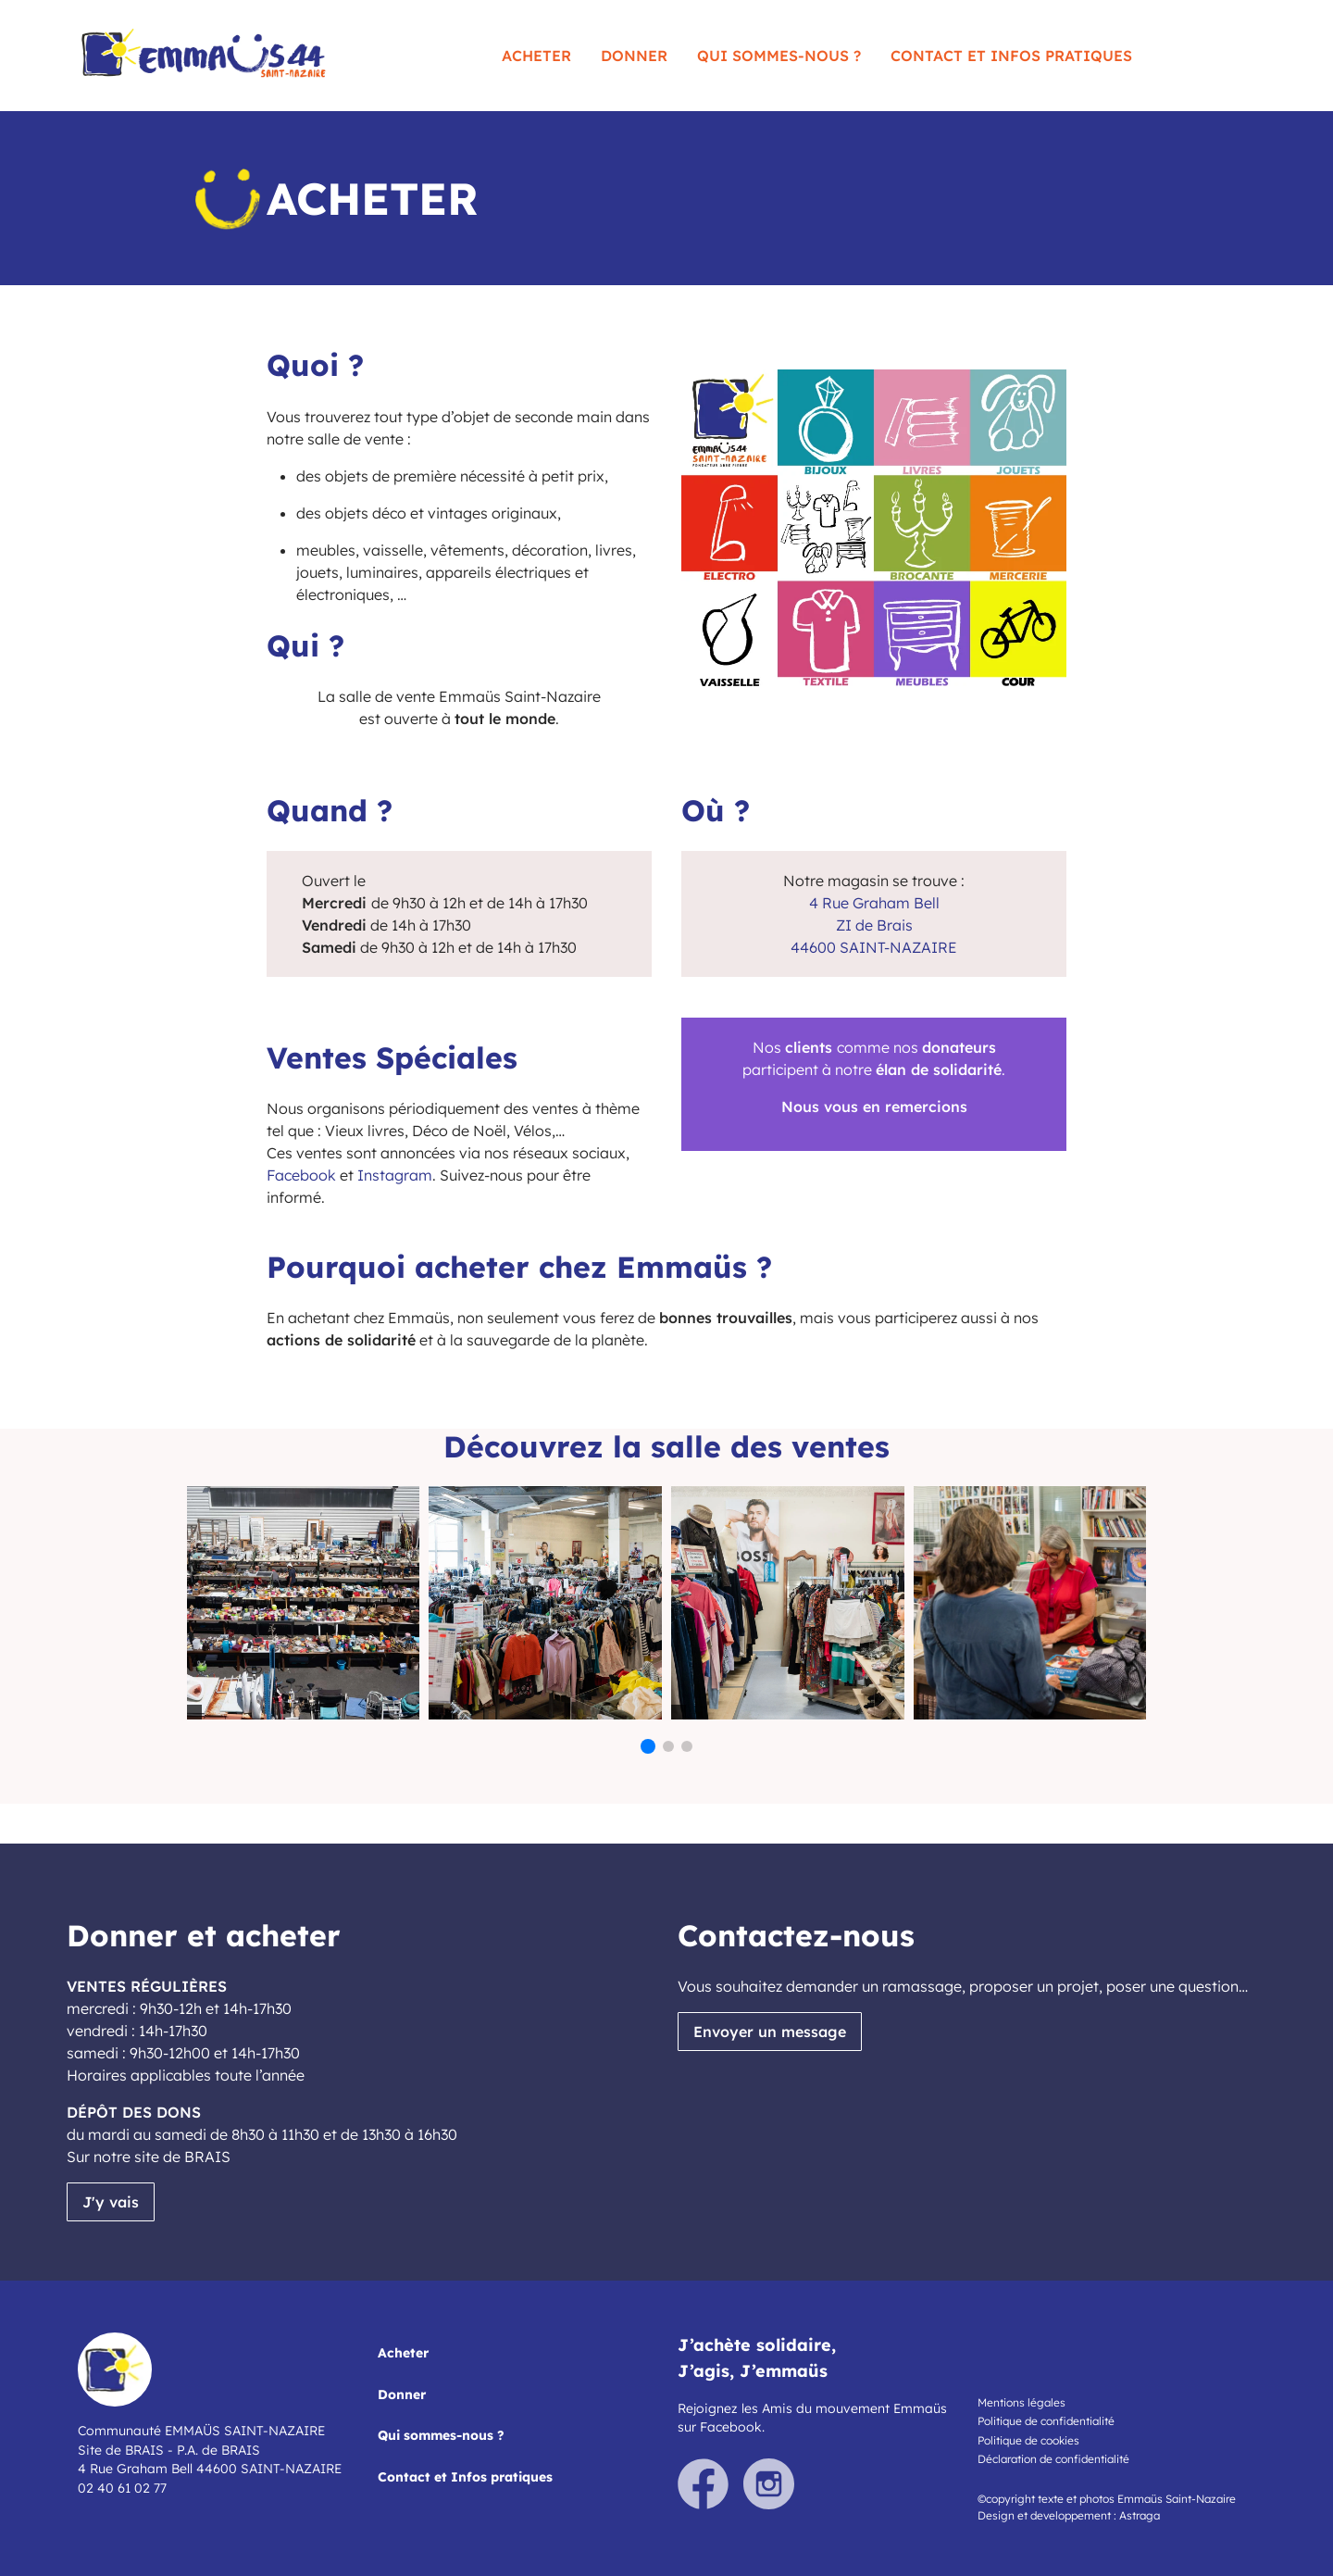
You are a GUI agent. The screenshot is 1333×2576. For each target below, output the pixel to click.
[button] (648, 1746)
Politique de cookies (1028, 2440)
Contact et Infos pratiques (1011, 55)
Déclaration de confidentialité (1053, 2459)
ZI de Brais (874, 925)
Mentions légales (1021, 2402)
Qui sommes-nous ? (779, 55)
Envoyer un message (769, 2031)
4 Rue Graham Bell (874, 903)
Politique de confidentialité (1046, 2421)
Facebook (301, 1175)
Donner (634, 55)
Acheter (536, 55)
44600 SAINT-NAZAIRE (874, 947)
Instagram (394, 1175)
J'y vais (110, 2202)
